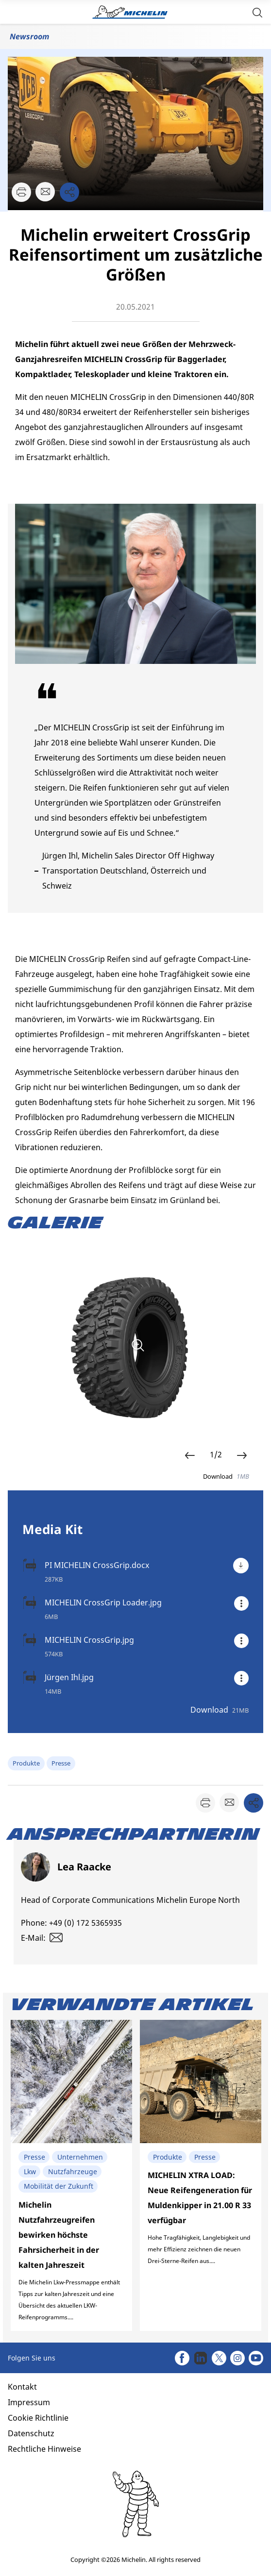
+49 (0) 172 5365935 (85, 1922)
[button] (257, 11)
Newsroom (29, 36)
